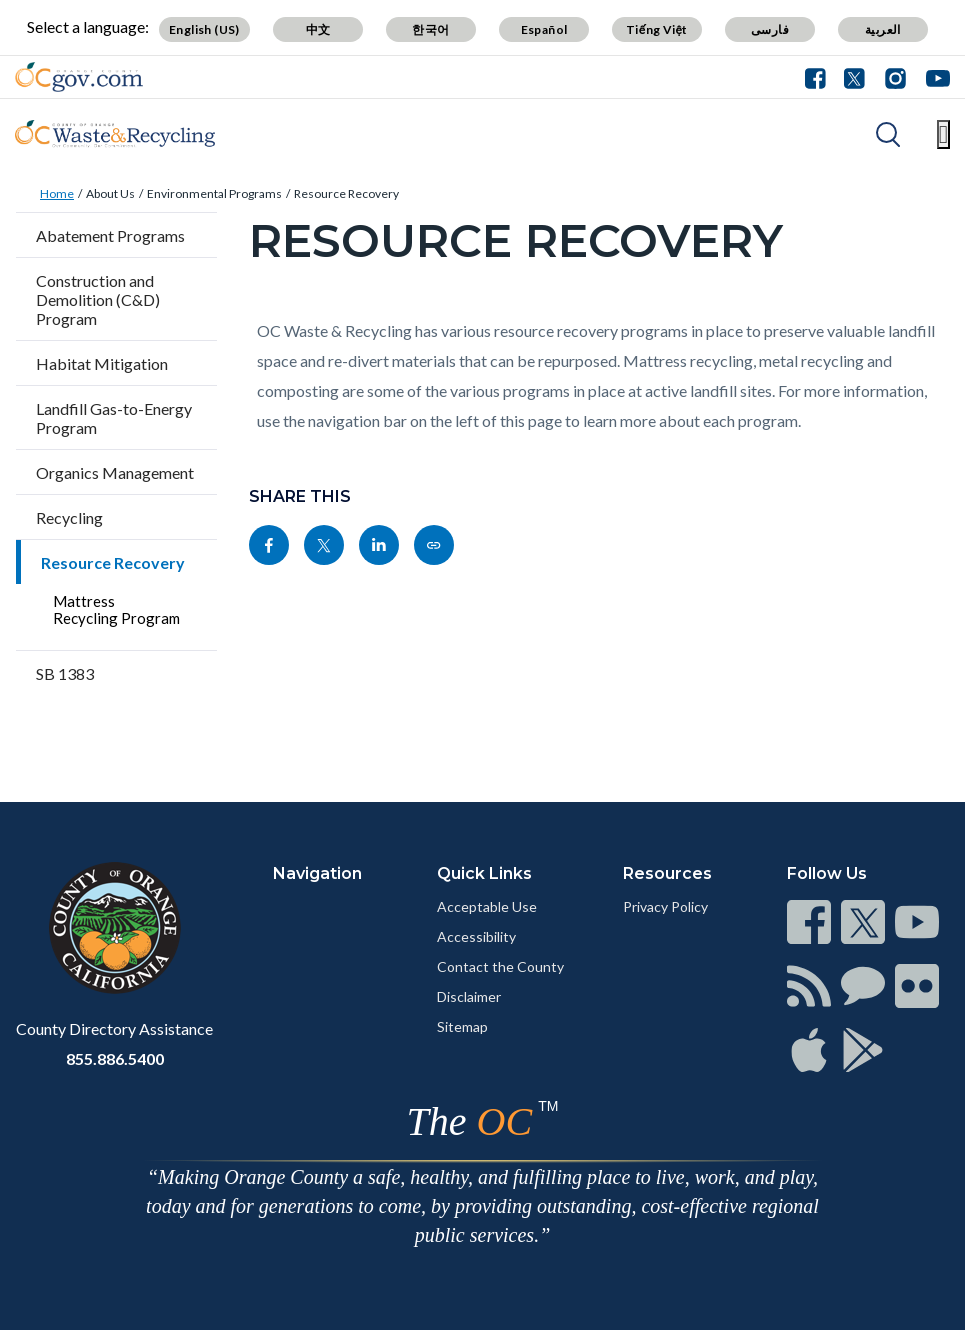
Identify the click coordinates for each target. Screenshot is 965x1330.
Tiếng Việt (657, 29)
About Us (110, 193)
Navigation (317, 873)
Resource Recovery (346, 193)
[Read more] (79, 77)
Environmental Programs (214, 193)
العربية (883, 29)
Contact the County (500, 966)
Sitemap (462, 1026)
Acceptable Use (487, 906)
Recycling (69, 517)
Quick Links (484, 873)
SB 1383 (65, 673)
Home (57, 193)
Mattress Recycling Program (116, 609)
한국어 (430, 29)
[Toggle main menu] (943, 134)
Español (544, 29)
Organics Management (115, 472)
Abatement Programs (110, 235)
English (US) (204, 29)
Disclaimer (469, 996)
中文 (318, 29)
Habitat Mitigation (102, 363)
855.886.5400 (115, 1058)
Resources (667, 873)
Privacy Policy (665, 906)
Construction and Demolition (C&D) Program (98, 299)
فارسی (770, 29)
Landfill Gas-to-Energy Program (114, 418)
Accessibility (476, 936)
